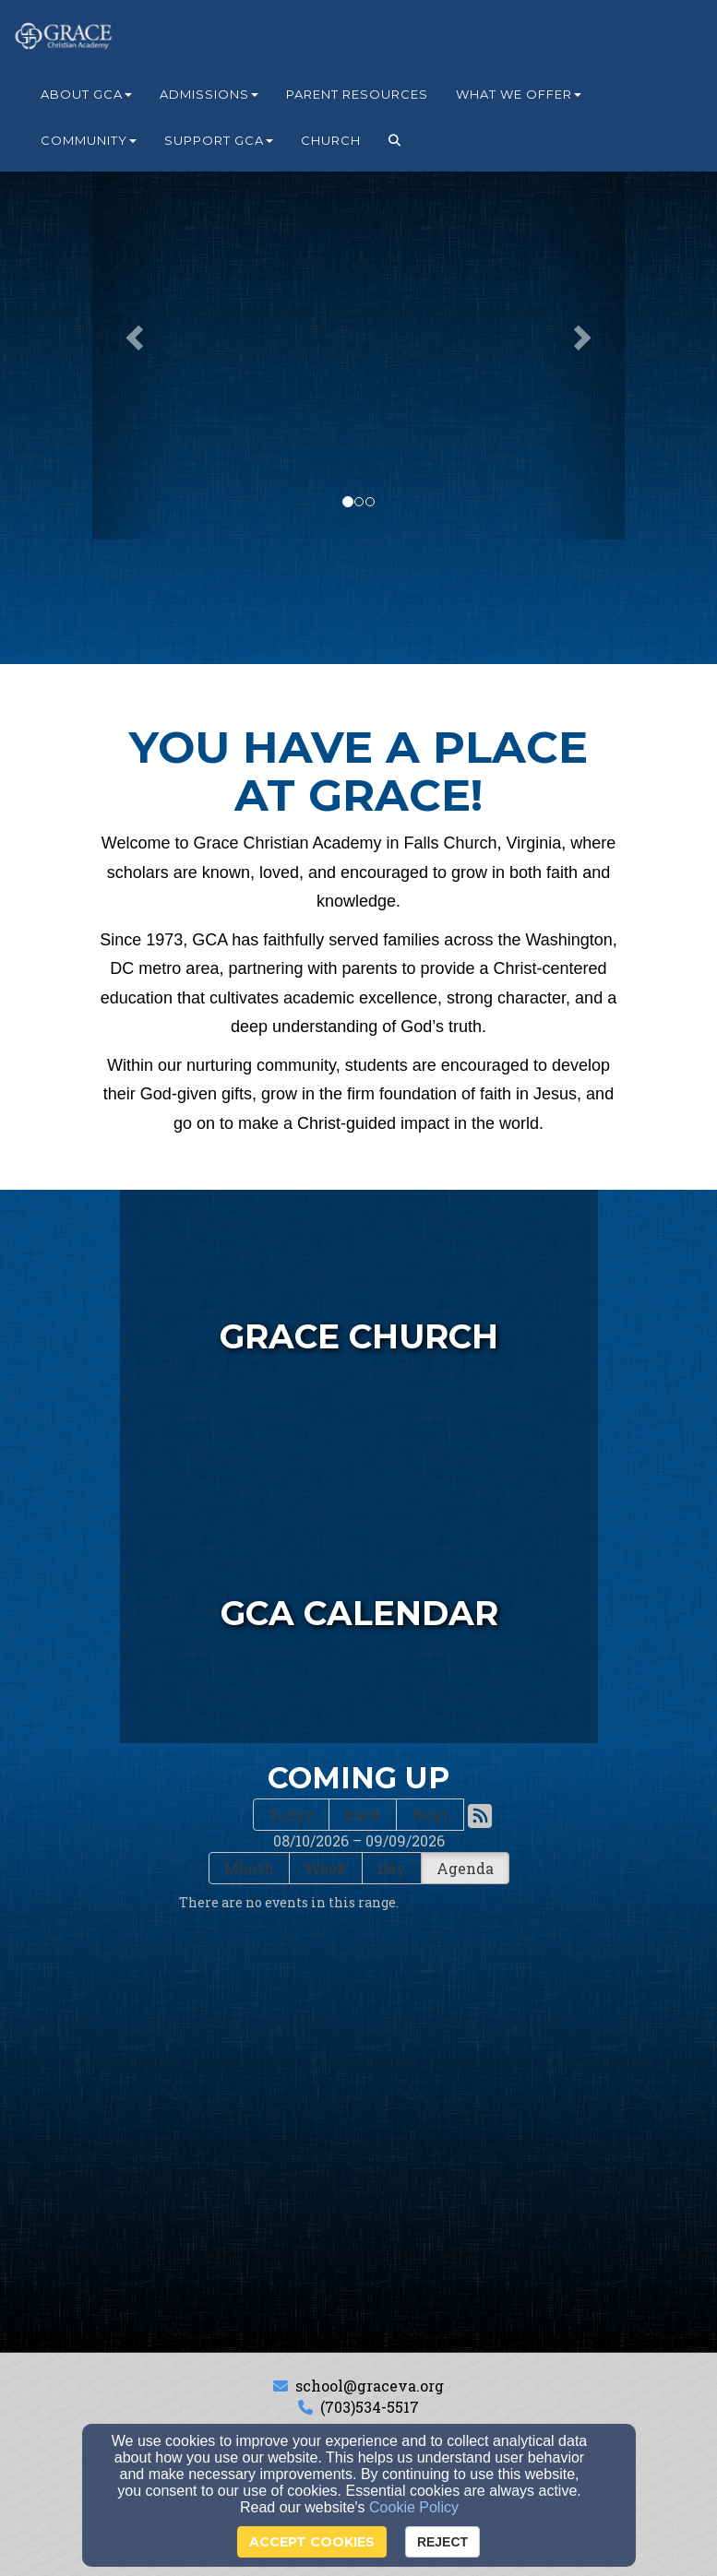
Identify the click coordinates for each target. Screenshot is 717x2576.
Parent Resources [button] (357, 94)
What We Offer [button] (518, 94)
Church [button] (331, 140)
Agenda (465, 1868)
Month (249, 1868)
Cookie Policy (414, 2507)
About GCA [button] (86, 94)
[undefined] (359, 1604)
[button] (395, 140)
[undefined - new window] (359, 1328)
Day (391, 1868)
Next (430, 1814)
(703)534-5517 (369, 2406)
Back (362, 1814)
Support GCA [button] (218, 140)
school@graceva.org (369, 2385)
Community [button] (89, 140)
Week (326, 1868)
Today (291, 1814)
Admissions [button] (209, 94)
